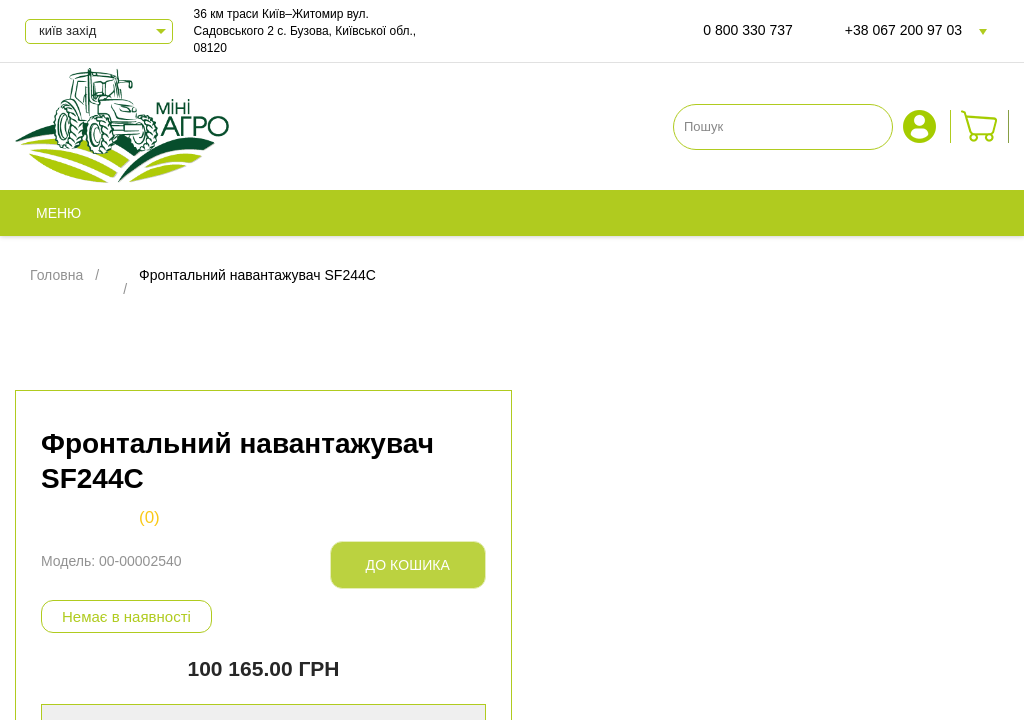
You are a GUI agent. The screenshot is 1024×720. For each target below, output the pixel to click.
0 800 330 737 (748, 30)
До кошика (408, 565)
